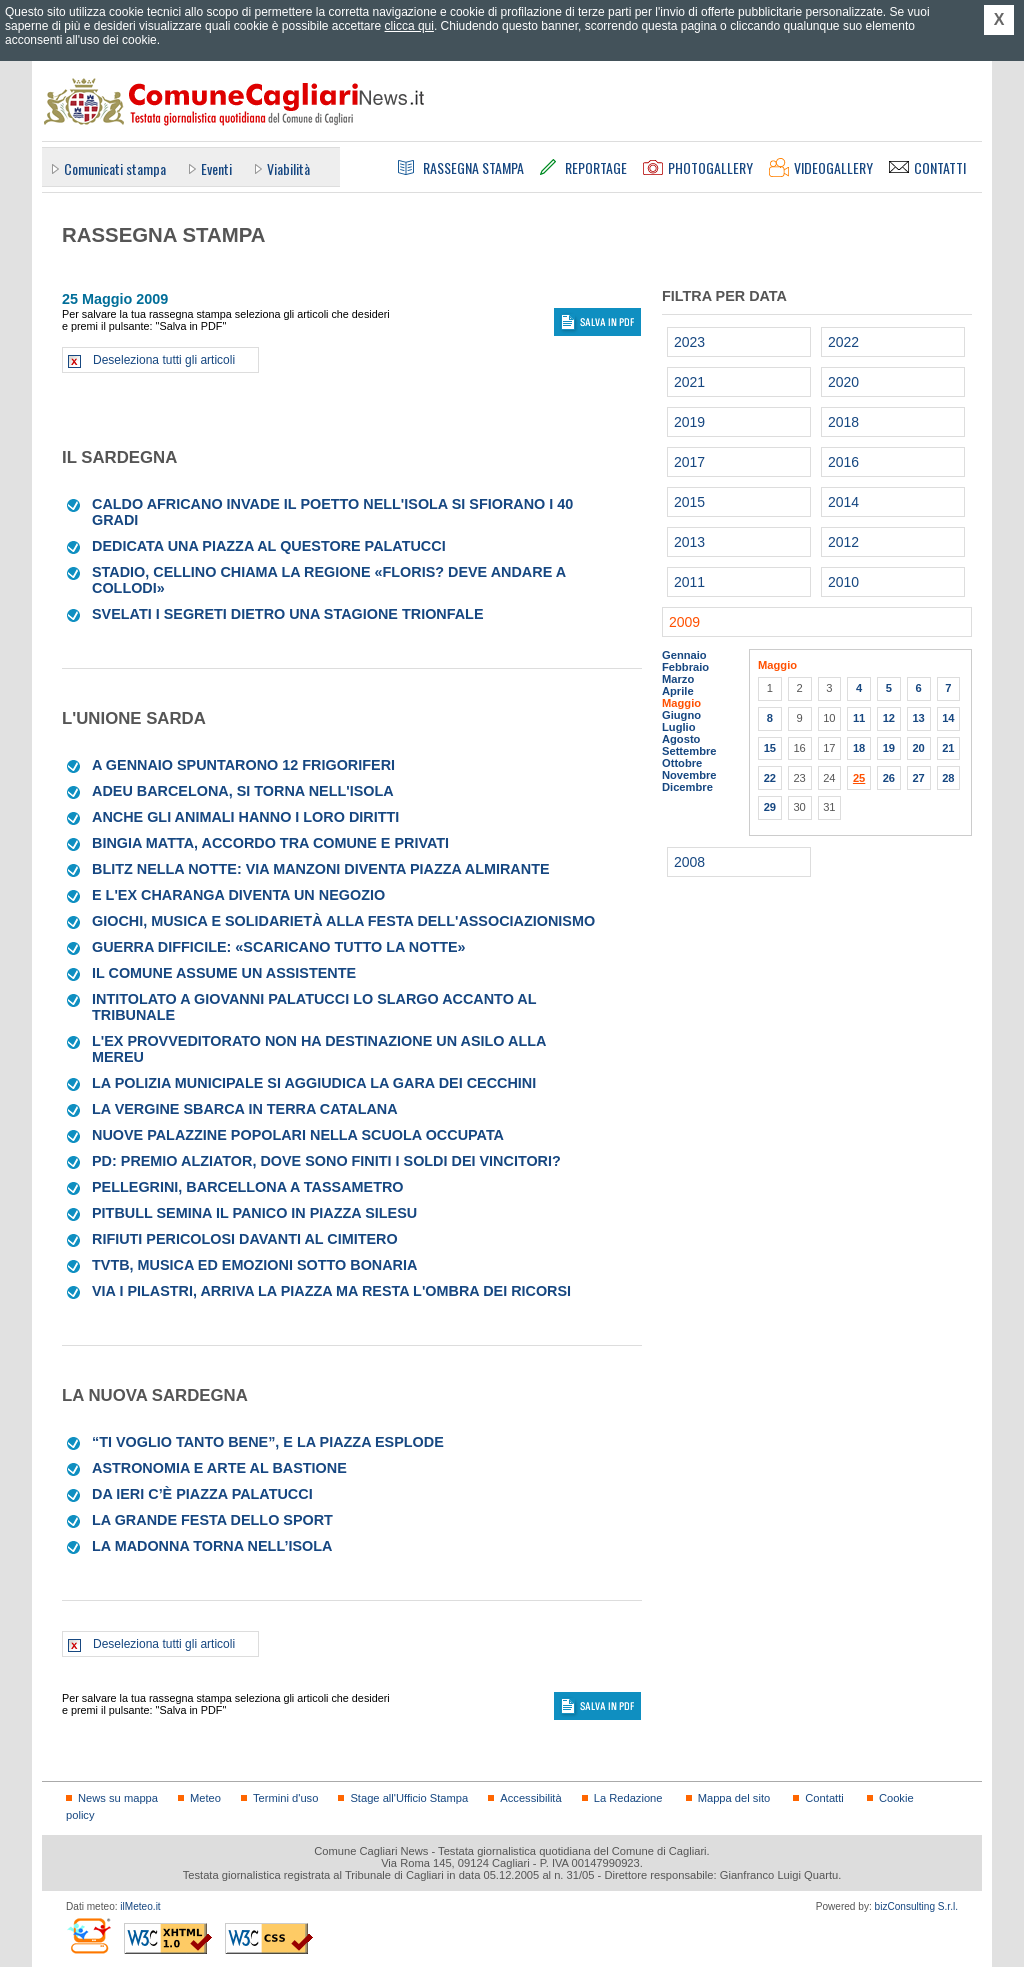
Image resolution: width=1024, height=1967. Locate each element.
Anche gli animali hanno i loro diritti (245, 817)
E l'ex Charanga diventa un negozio (238, 895)
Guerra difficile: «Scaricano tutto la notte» (279, 947)
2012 (843, 542)
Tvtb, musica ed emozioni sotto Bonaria (254, 1265)
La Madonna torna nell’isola (212, 1546)
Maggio (681, 703)
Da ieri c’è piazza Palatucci (202, 1494)
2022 (843, 342)
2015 (689, 502)
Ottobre (682, 763)
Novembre (689, 775)
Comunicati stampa (115, 168)
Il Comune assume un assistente (224, 973)
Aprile (678, 691)
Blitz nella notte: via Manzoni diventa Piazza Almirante (321, 869)
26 (889, 778)
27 (918, 778)
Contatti (824, 1798)
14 (948, 718)
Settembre (689, 751)
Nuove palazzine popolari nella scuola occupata (298, 1135)
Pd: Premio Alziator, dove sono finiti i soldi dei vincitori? (326, 1161)
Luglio (678, 727)
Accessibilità (530, 1798)
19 (889, 748)
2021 (689, 382)
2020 (843, 382)
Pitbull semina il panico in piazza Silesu (254, 1213)
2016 (843, 462)
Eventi (216, 168)
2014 (843, 502)
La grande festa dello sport (212, 1520)
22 (770, 778)
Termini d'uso (285, 1798)
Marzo (678, 679)
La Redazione (628, 1798)
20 (918, 748)
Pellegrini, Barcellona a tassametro (248, 1187)
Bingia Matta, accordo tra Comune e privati (270, 843)
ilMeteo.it (140, 1906)
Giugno (681, 715)
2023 (689, 342)
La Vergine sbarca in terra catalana (245, 1109)
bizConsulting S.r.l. (916, 1906)
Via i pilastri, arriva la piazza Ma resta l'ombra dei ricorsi (331, 1291)
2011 (689, 582)
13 (918, 718)
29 (770, 807)
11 (859, 718)
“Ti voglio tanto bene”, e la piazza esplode (268, 1442)
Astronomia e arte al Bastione (219, 1468)
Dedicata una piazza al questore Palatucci (269, 546)
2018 (843, 422)
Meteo (205, 1798)
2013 (689, 542)
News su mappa (118, 1798)
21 (948, 748)
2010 (843, 582)
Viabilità (288, 168)
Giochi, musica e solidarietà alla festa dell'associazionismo (343, 921)
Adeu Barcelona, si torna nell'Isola (243, 791)
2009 (684, 622)
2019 (689, 422)
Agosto (681, 739)
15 (770, 748)
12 (889, 718)
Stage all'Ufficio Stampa (409, 1798)
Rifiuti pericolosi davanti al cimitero (245, 1239)
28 (948, 778)
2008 (689, 862)
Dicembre (687, 787)
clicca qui (409, 26)
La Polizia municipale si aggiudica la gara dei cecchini (314, 1083)
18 (859, 748)
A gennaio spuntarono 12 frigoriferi (243, 765)
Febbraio (685, 667)
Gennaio (684, 655)
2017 (689, 462)
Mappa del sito (734, 1798)
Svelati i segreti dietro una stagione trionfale (288, 614)
